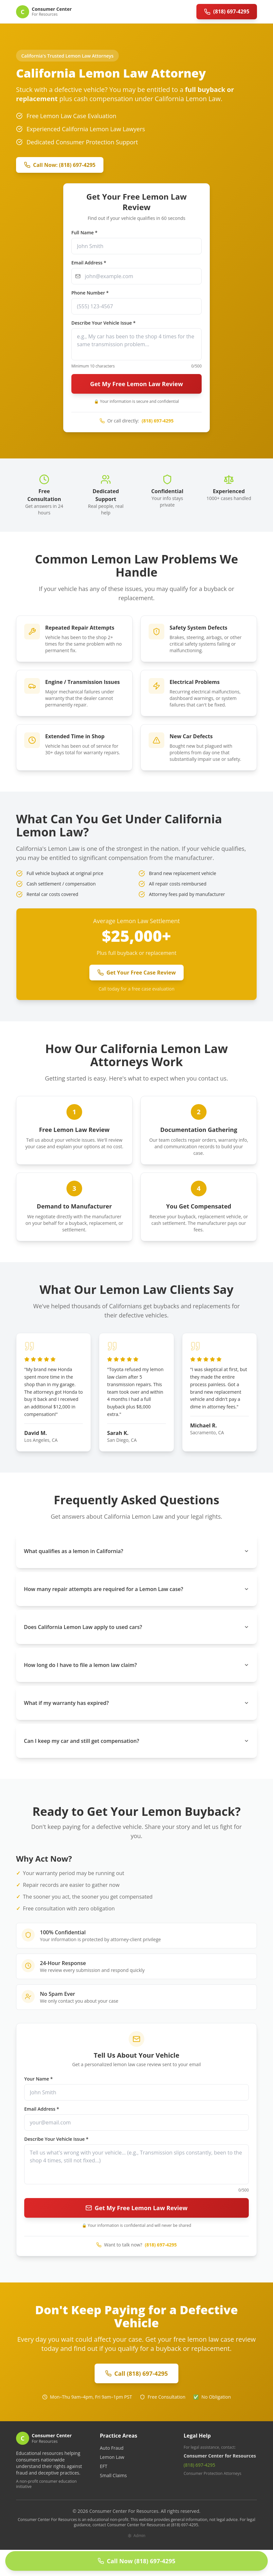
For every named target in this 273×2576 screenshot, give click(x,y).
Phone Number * (90, 293)
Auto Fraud (111, 2448)
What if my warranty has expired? (136, 1703)
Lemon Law (112, 2457)
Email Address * (88, 263)
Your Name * (38, 2079)
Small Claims (113, 2475)
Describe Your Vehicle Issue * (103, 323)
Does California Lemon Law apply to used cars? (136, 1627)
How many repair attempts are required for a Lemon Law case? (136, 1589)
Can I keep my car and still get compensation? (136, 1740)
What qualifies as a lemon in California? (136, 1551)
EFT (103, 2466)
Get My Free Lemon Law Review (136, 384)
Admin (136, 2535)
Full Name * (84, 233)
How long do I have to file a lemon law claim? (136, 1665)
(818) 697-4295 (158, 421)
